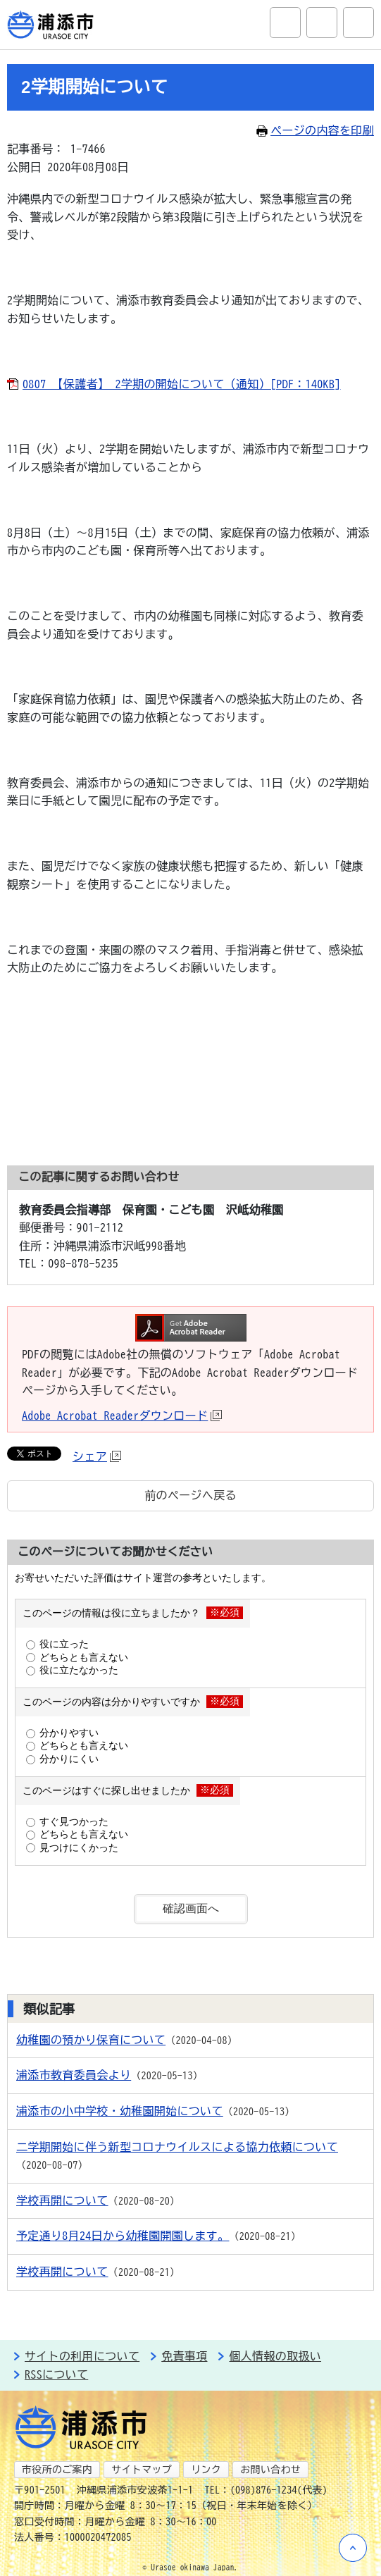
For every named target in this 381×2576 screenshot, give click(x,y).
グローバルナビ (358, 22)
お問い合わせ (270, 2470)
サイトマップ (141, 2470)
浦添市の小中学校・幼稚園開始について (119, 2111)
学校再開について (62, 2200)
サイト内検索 (285, 22)
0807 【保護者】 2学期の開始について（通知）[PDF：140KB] (182, 384)
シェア (97, 1456)
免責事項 (184, 2356)
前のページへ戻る (190, 1495)
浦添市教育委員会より (73, 2075)
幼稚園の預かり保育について (90, 2039)
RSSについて (56, 2374)
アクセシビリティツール (321, 22)
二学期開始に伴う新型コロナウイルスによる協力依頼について (177, 2147)
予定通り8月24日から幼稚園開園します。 (122, 2235)
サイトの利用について (82, 2356)
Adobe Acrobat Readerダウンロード (122, 1415)
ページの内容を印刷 (315, 130)
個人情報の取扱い (275, 2356)
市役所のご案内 (57, 2470)
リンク (206, 2470)
